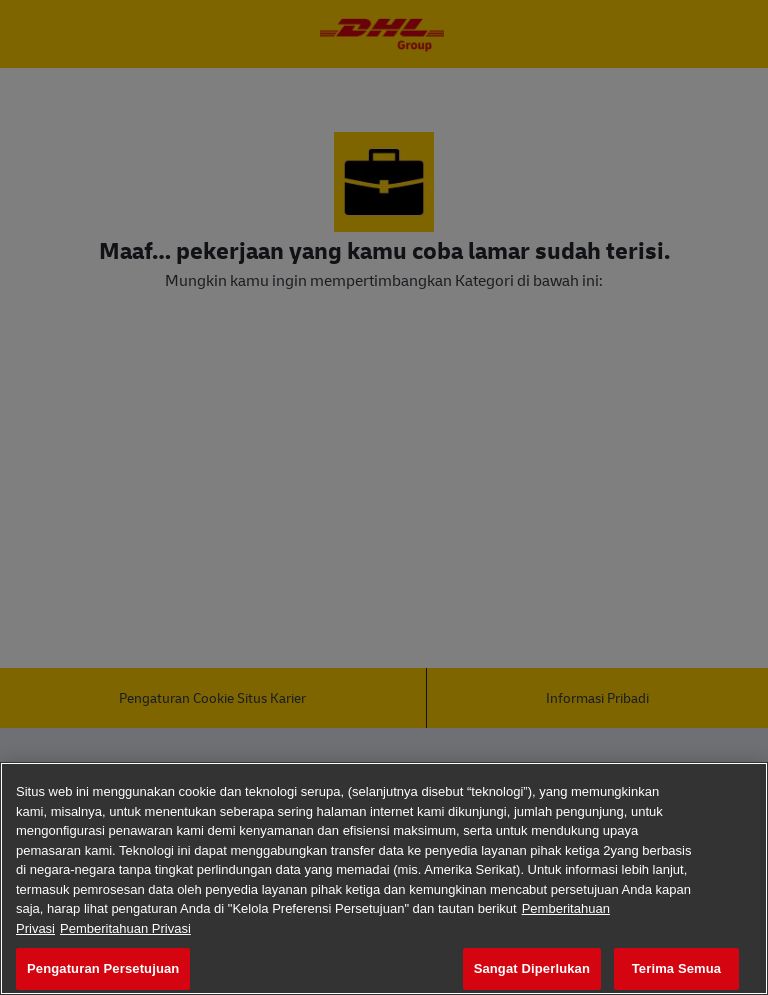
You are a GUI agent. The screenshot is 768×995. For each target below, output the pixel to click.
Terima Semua (676, 968)
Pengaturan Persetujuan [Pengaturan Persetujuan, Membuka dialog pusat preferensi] (103, 968)
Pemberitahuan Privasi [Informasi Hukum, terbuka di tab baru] (125, 928)
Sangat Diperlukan (532, 968)
